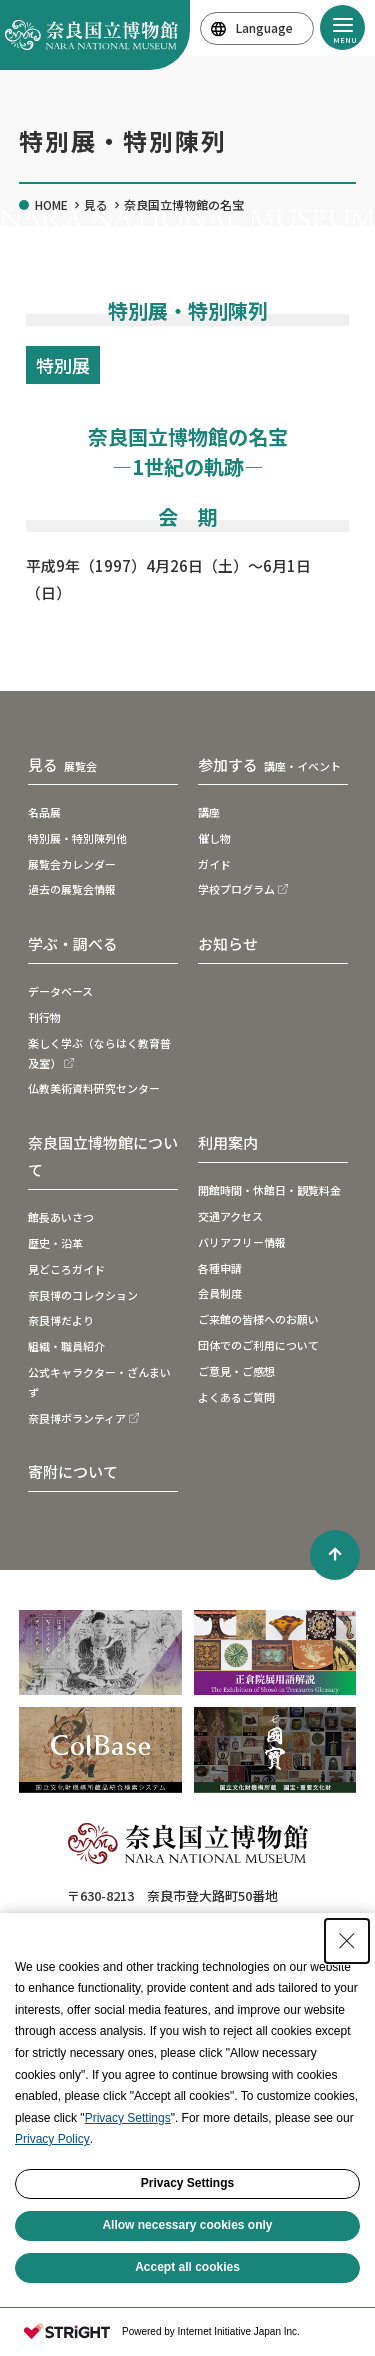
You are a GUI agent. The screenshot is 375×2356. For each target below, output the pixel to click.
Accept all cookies (187, 2267)
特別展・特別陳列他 (77, 838)
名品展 (44, 812)
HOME (51, 204)
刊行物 (44, 1017)
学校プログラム (236, 889)
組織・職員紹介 (66, 1346)
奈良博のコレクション (83, 1295)
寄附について (73, 1471)
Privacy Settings (128, 2118)
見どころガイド (66, 1269)
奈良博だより (61, 1320)
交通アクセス (230, 1216)
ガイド (214, 864)
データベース (60, 991)
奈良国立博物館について (103, 1156)
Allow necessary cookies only (187, 2225)
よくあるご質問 (236, 1397)
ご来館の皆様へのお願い (258, 1319)
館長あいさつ (61, 1217)
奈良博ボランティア (77, 1418)
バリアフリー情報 (242, 1242)
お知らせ (228, 943)
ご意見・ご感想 (236, 1371)
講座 (209, 812)
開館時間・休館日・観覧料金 (269, 1190)
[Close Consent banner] (347, 1941)
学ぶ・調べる (73, 943)
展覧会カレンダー (72, 864)
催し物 (214, 838)
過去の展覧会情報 (72, 889)
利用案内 (228, 1142)
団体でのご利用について (258, 1345)
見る (96, 204)
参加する (269, 765)
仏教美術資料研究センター (94, 1088)
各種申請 (220, 1268)
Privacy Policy (52, 2139)
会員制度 (220, 1293)
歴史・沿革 (55, 1243)
